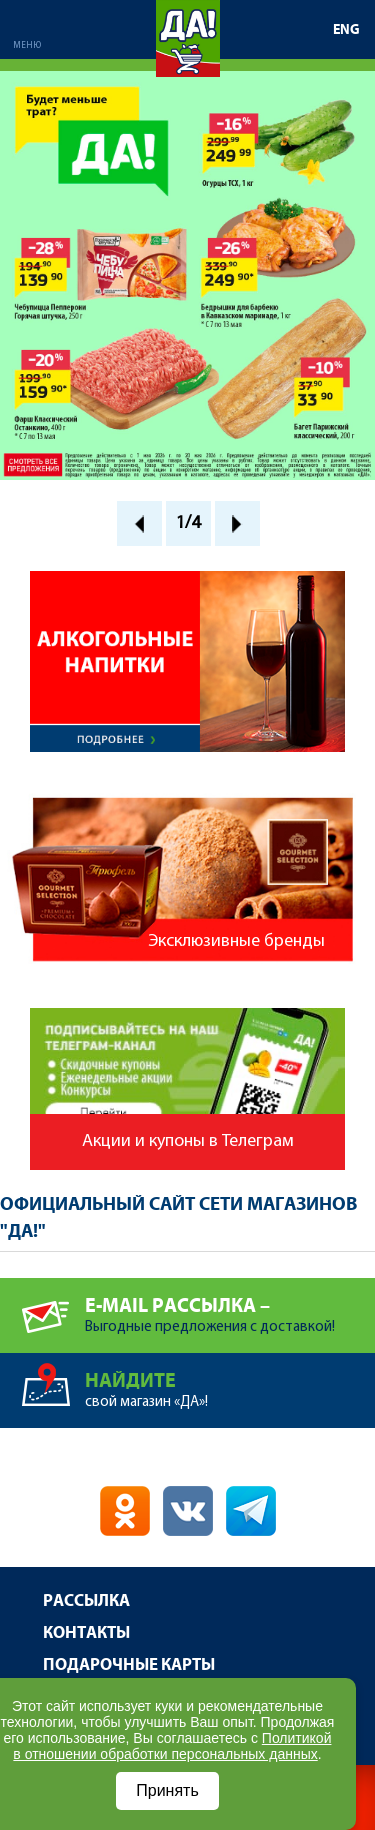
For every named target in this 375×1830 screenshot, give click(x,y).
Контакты (86, 1633)
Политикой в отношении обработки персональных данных (172, 1746)
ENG (346, 30)
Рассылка (86, 1601)
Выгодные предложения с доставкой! (230, 1306)
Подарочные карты (129, 1665)
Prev (139, 523)
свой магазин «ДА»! (230, 1381)
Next (237, 523)
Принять (167, 1790)
